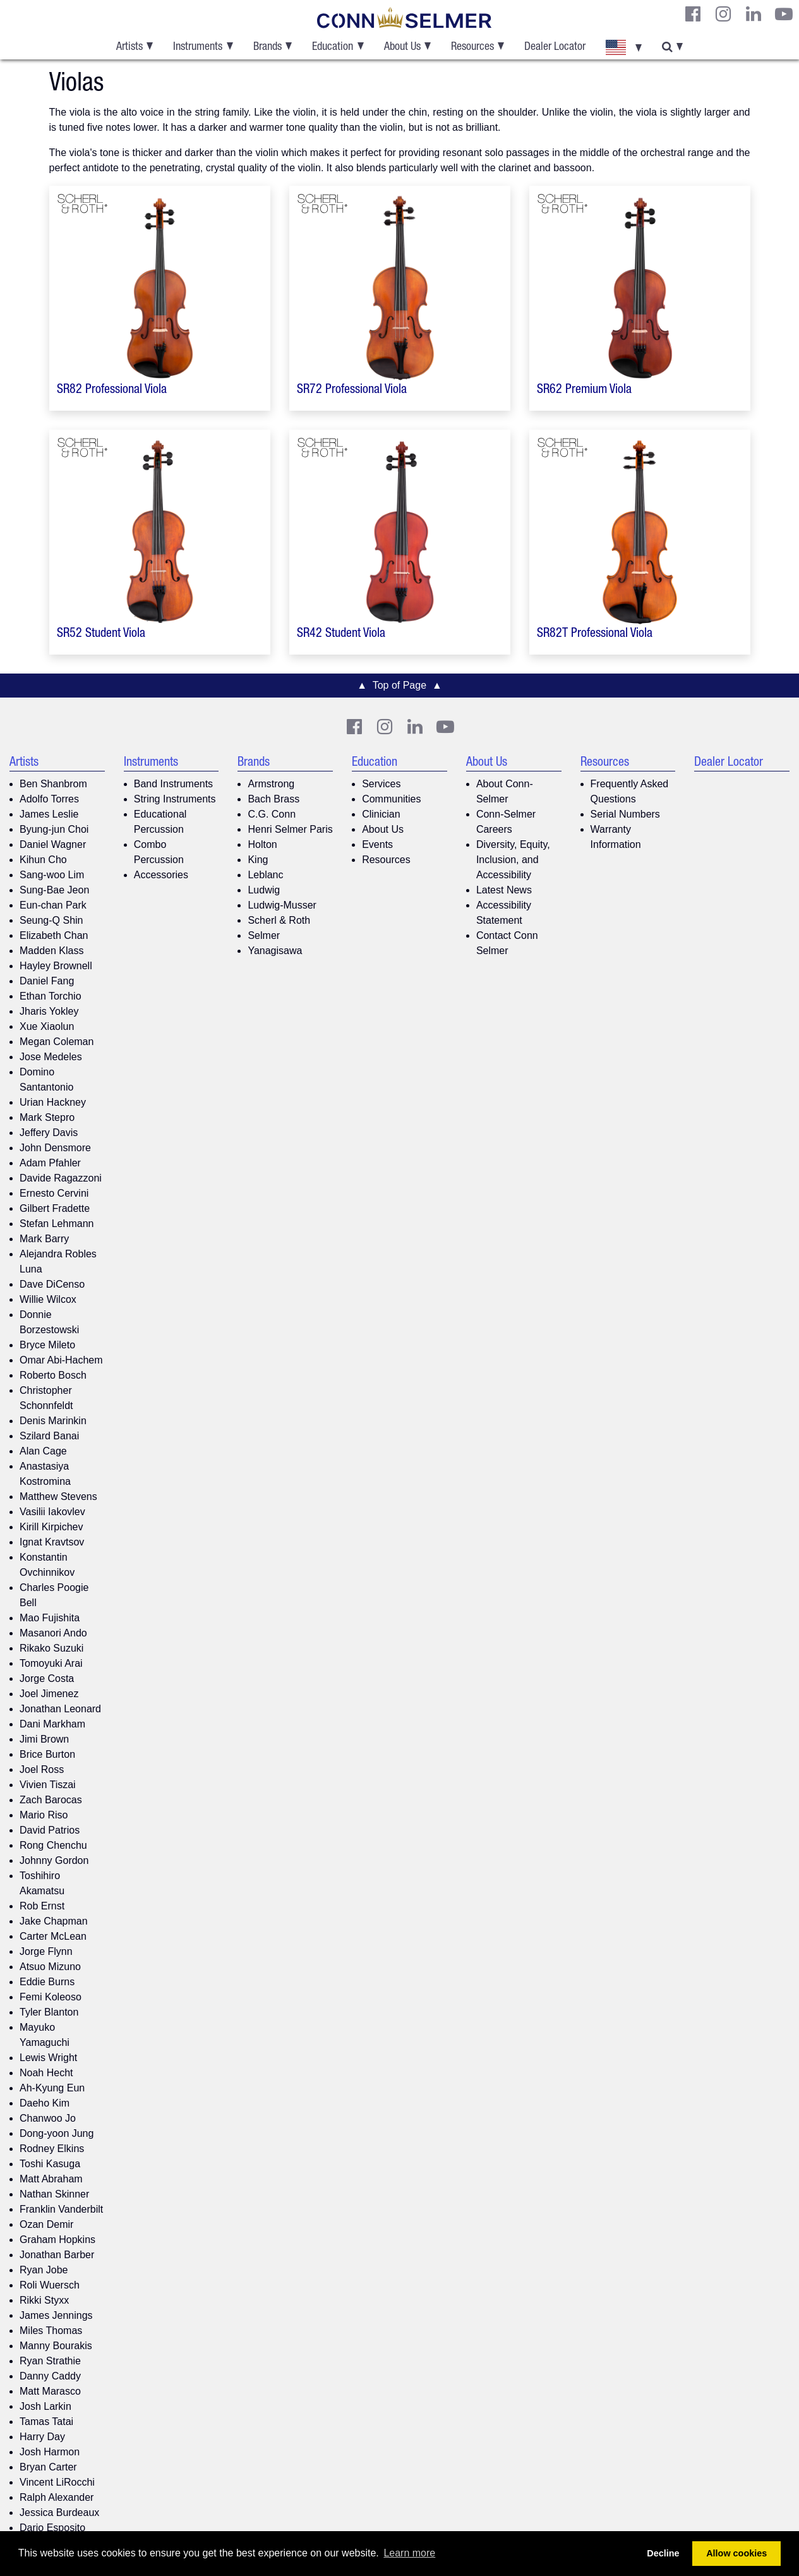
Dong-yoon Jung (56, 2133)
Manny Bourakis (56, 2345)
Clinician (381, 814)
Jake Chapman (54, 1921)
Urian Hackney (53, 1102)
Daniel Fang (47, 981)
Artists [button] (129, 47)
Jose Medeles (51, 1056)
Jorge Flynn (46, 1951)
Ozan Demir (46, 2224)
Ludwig (264, 890)
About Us (383, 829)
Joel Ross (42, 1769)
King (258, 859)
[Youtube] (784, 14)
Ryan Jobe (44, 2270)
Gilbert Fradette (55, 1208)
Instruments (151, 763)
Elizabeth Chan (54, 935)
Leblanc (265, 874)
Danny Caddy (50, 2376)
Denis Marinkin (53, 1420)
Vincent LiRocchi (57, 2482)
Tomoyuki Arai (51, 1663)
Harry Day (42, 2436)
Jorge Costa (47, 1678)
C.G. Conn (272, 814)
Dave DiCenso (52, 1284)
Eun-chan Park (53, 905)
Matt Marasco (50, 2391)
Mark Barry (44, 1238)
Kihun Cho (43, 859)
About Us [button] (402, 47)
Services (381, 783)
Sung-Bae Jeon (54, 890)
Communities (391, 799)
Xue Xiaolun (47, 1026)
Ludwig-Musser (282, 905)
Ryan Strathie (50, 2360)
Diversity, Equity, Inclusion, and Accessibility (513, 859)
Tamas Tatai (46, 2421)
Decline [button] (663, 2553)
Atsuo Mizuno (50, 1966)
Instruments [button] (197, 47)
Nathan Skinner (54, 2194)
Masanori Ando (53, 1633)
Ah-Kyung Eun (52, 2088)
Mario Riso (44, 1815)
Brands (253, 763)
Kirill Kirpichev (51, 1526)
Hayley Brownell (56, 965)
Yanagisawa (275, 950)
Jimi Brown (44, 1739)
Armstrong (271, 783)
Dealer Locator (555, 47)
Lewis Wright (48, 2057)
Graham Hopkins (57, 2239)
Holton (262, 844)
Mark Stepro (47, 1117)
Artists (24, 763)
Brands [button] (267, 47)
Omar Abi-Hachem (61, 1360)
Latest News (504, 890)
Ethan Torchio (50, 996)
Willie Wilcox (48, 1299)
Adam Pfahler (50, 1163)
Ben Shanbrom (53, 783)
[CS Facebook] (693, 14)
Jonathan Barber (57, 2254)
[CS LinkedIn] (753, 14)
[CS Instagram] (723, 14)
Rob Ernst (42, 1906)
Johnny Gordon (54, 1860)
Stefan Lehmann (56, 1223)
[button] (623, 47)
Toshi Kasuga (50, 2163)
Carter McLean (53, 1936)
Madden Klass (51, 950)
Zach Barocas (51, 1799)
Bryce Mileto (47, 1344)
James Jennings (56, 2315)
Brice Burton (47, 1754)
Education (374, 763)
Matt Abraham (51, 2179)
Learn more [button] (409, 2553)
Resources (386, 859)
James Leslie (49, 814)
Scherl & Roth (279, 920)
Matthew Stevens (58, 1496)
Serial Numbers (625, 814)
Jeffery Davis (49, 1132)
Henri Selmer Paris (290, 829)
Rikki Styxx (44, 2300)
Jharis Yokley (49, 1011)
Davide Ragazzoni (61, 1178)
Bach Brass (273, 799)
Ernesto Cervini (54, 1193)
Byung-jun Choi (54, 829)
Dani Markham (52, 1724)
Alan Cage (43, 1451)
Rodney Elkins (52, 2148)
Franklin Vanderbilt (61, 2209)
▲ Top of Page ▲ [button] (399, 685)
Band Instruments (173, 783)
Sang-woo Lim (52, 874)
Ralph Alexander (56, 2497)
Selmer (264, 935)
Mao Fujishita (50, 1617)
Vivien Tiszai (48, 1784)
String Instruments (175, 799)
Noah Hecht (46, 2072)
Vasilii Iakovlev (52, 1511)
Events (377, 844)
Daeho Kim (44, 2103)
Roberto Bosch (53, 1375)
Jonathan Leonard (60, 1708)
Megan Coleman (56, 1041)
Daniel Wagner (53, 844)
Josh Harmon (50, 2451)
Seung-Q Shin (51, 920)
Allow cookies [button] (736, 2553)
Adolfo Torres (49, 799)
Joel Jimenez (49, 1693)
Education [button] (332, 47)
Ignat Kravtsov (52, 1542)
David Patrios (50, 1830)
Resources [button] (472, 47)
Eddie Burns (47, 1981)
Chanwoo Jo (48, 2118)
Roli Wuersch (50, 2285)
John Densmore (55, 1147)
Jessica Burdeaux (59, 2512)
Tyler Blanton (49, 2012)
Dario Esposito (52, 2527)
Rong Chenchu (53, 1845)
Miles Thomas (51, 2330)
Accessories (161, 874)
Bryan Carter (48, 2467)
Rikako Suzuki (51, 1648)
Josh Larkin (45, 2406)
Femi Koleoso (50, 1997)
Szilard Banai (49, 1435)
